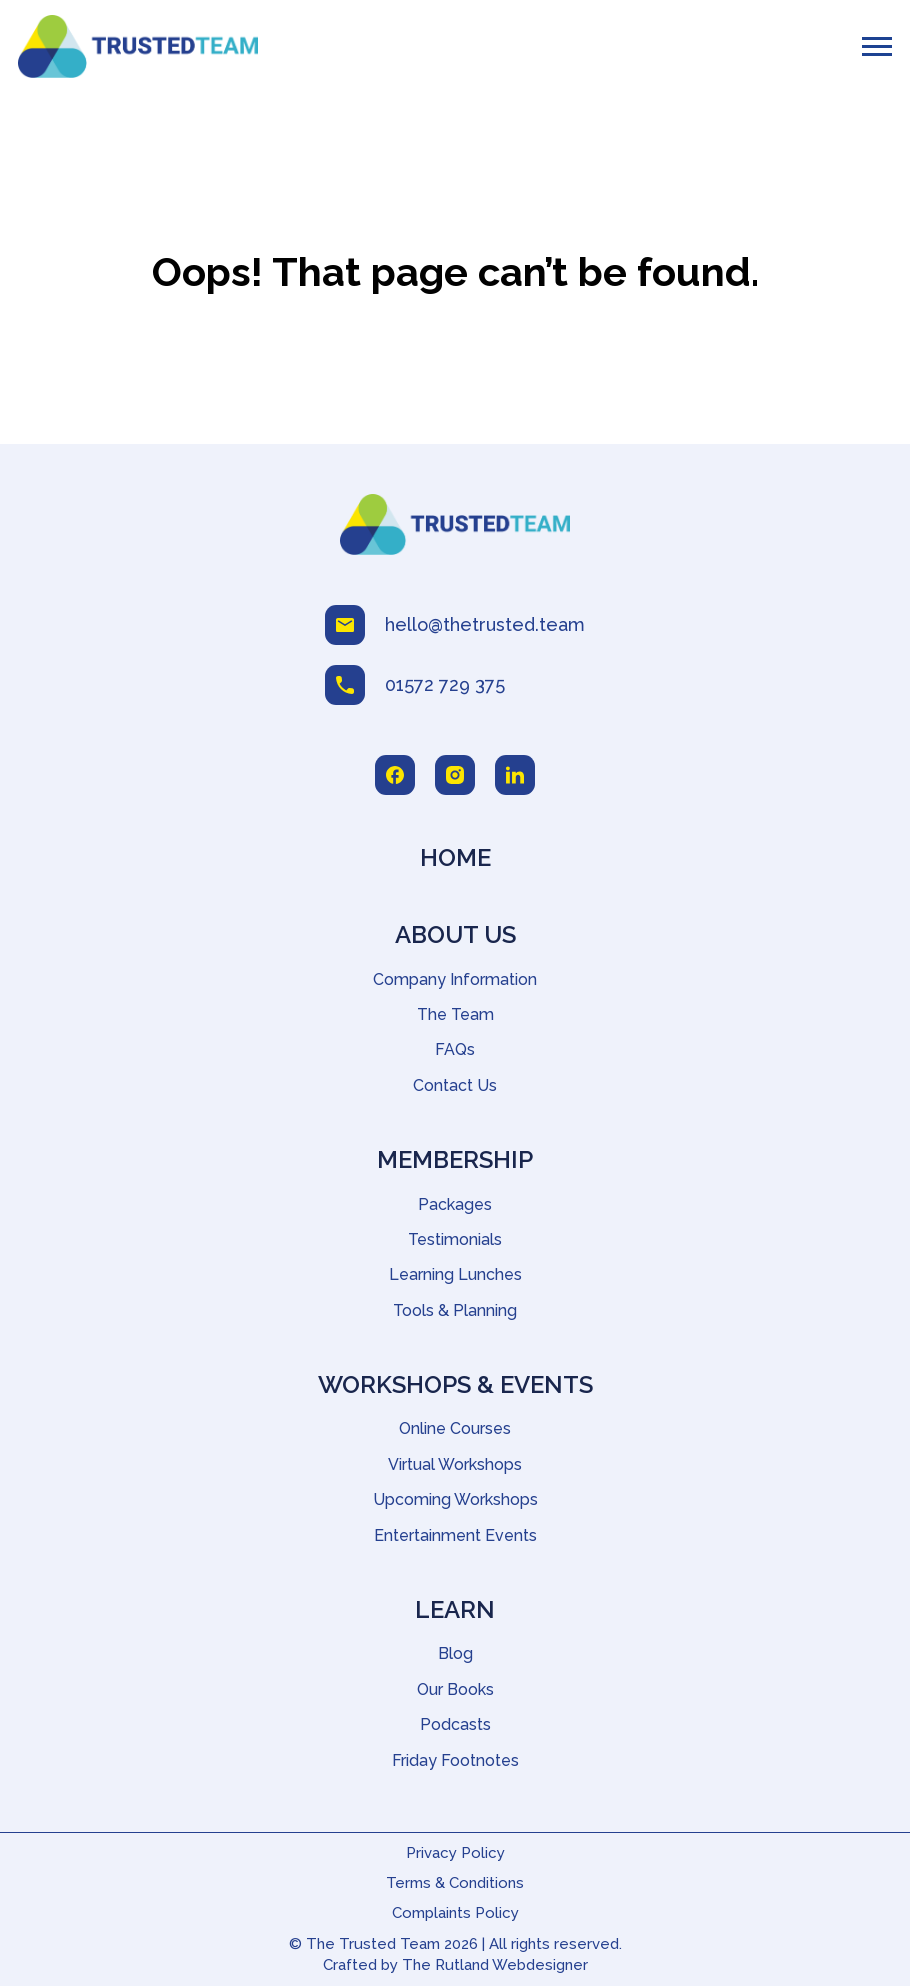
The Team (455, 1014)
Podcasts (455, 1724)
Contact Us (455, 1085)
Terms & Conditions (455, 1883)
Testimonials (455, 1239)
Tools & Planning (455, 1310)
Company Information (455, 979)
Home (455, 857)
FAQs (455, 1049)
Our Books (455, 1689)
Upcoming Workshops (455, 1499)
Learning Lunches (455, 1274)
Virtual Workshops (455, 1464)
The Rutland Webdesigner (495, 1965)
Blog (455, 1653)
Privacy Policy (455, 1853)
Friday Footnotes (455, 1760)
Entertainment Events (455, 1535)
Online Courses (455, 1428)
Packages (455, 1204)
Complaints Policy (455, 1913)
